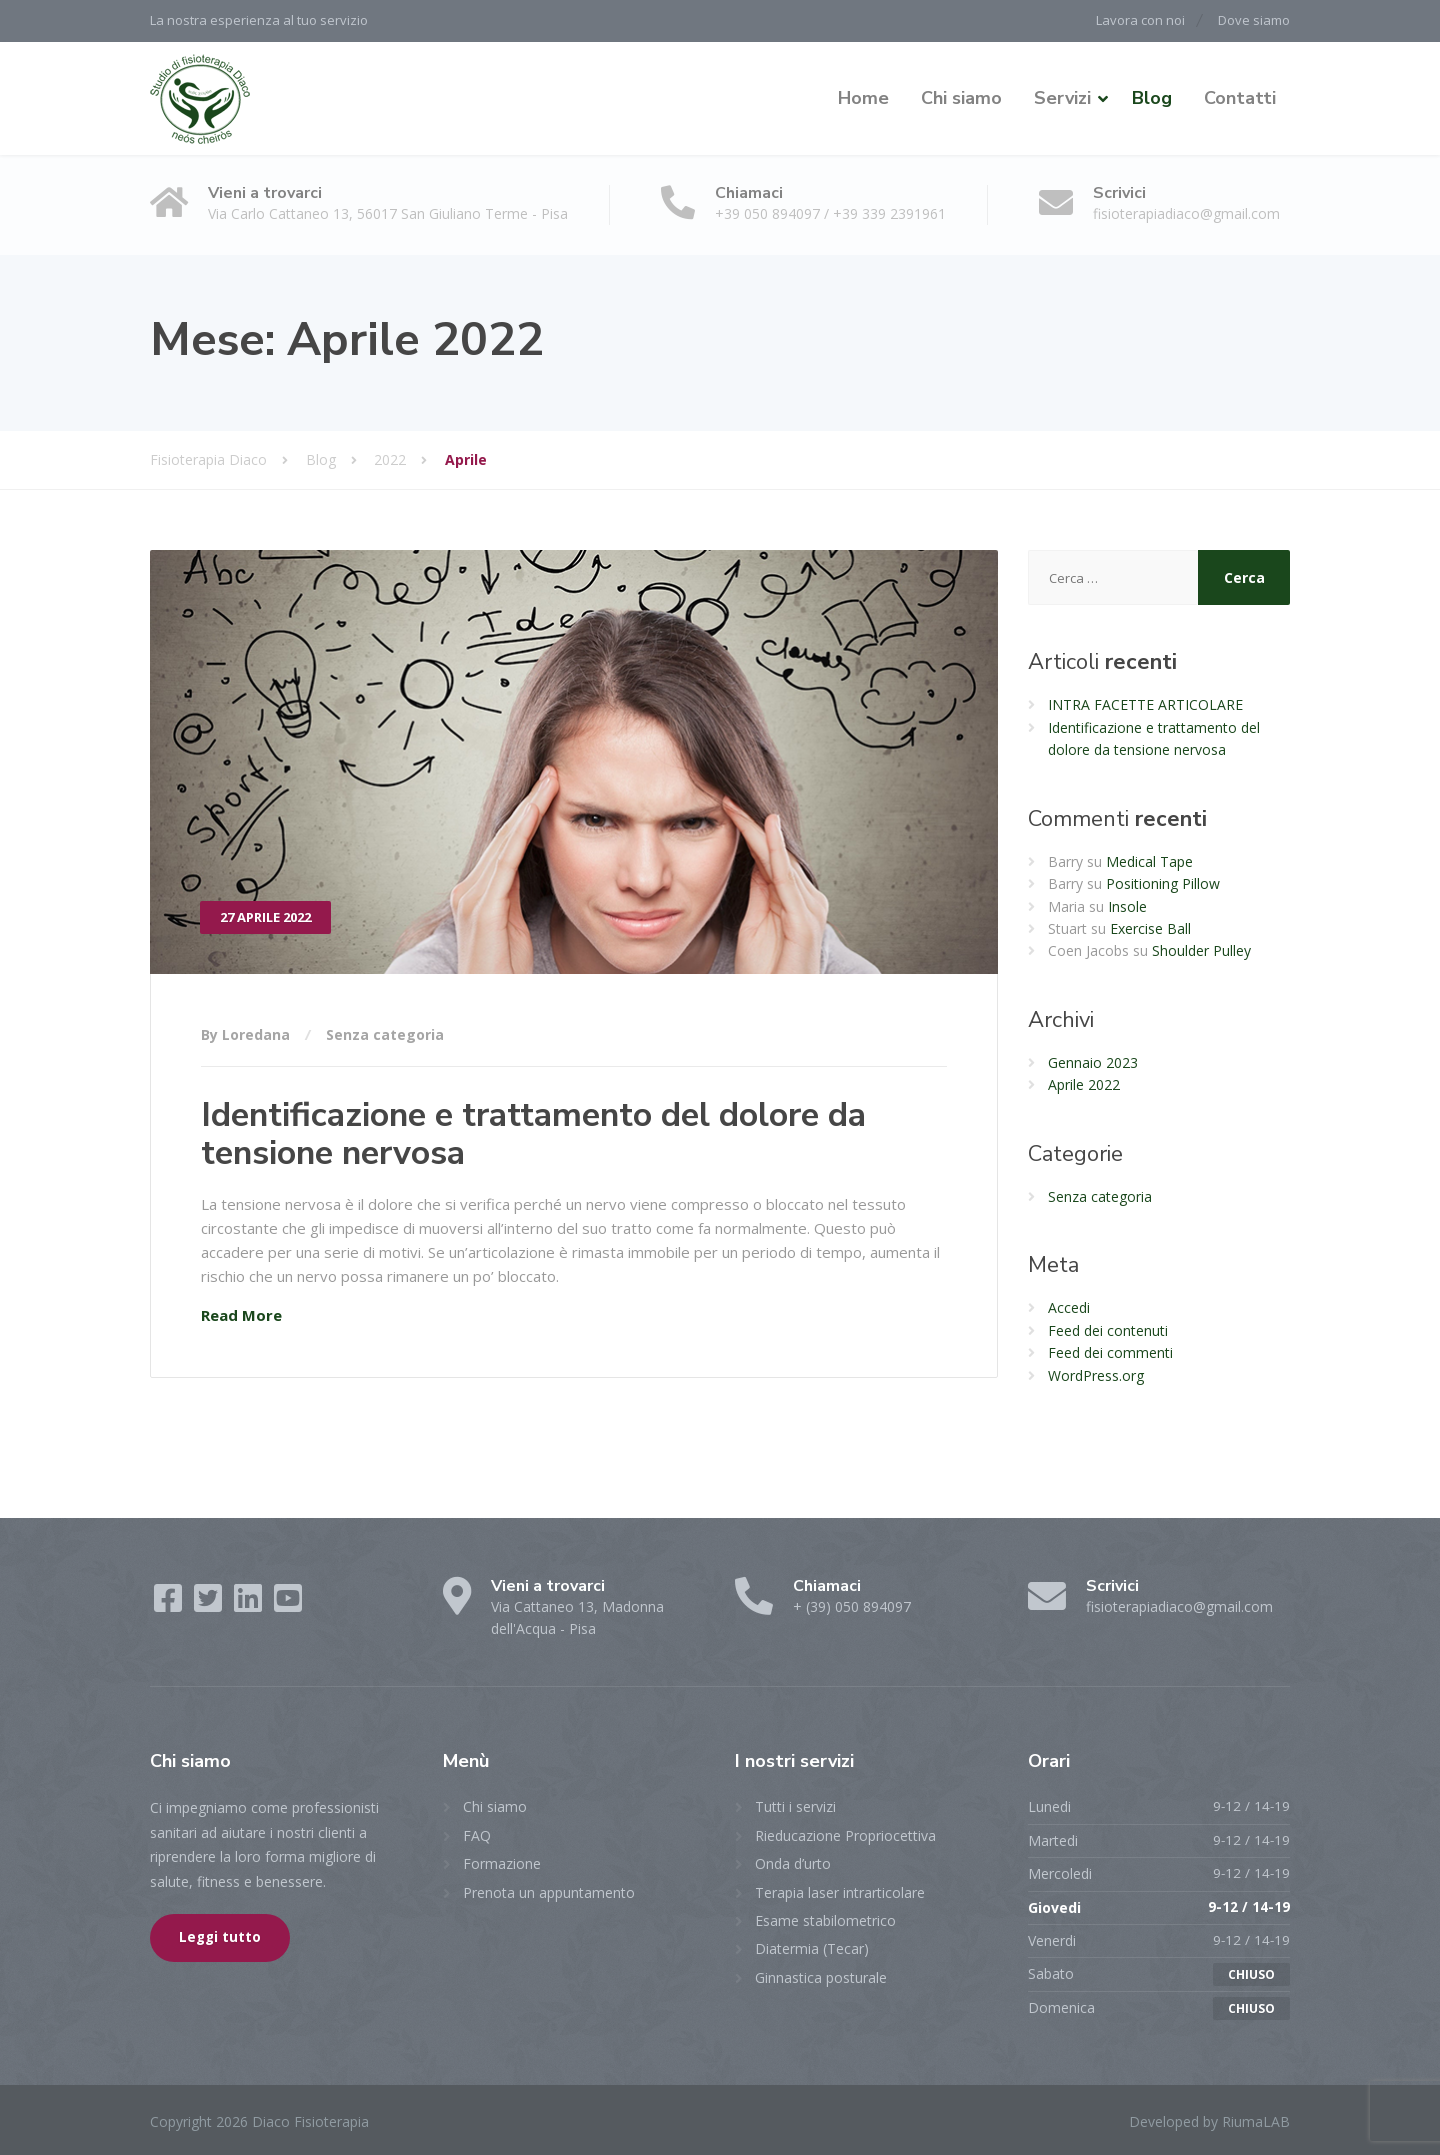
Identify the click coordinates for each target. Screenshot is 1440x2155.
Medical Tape (1149, 859)
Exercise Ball (1150, 927)
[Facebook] (170, 1603)
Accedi (1069, 1306)
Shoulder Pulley (1201, 949)
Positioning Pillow (1163, 882)
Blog (1152, 97)
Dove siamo (1254, 20)
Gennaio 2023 (1093, 1060)
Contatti (1240, 97)
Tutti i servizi (795, 1805)
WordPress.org (1096, 1373)
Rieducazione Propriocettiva (845, 1833)
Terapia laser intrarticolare (840, 1890)
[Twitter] (210, 1603)
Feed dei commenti (1110, 1351)
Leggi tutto (220, 1936)
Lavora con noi (1134, 20)
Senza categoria (385, 1033)
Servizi (1062, 97)
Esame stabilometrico (825, 1918)
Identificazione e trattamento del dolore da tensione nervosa (533, 1132)
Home (863, 97)
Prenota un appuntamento (549, 1890)
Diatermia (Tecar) (812, 1947)
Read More (241, 1314)
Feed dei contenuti (1108, 1328)
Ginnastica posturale (821, 1975)
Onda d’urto (793, 1862)
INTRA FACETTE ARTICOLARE (1145, 703)
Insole (1127, 904)
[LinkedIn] (250, 1603)
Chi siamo (961, 97)
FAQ (477, 1833)
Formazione (502, 1862)
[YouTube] (288, 1603)
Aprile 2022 (1084, 1083)
